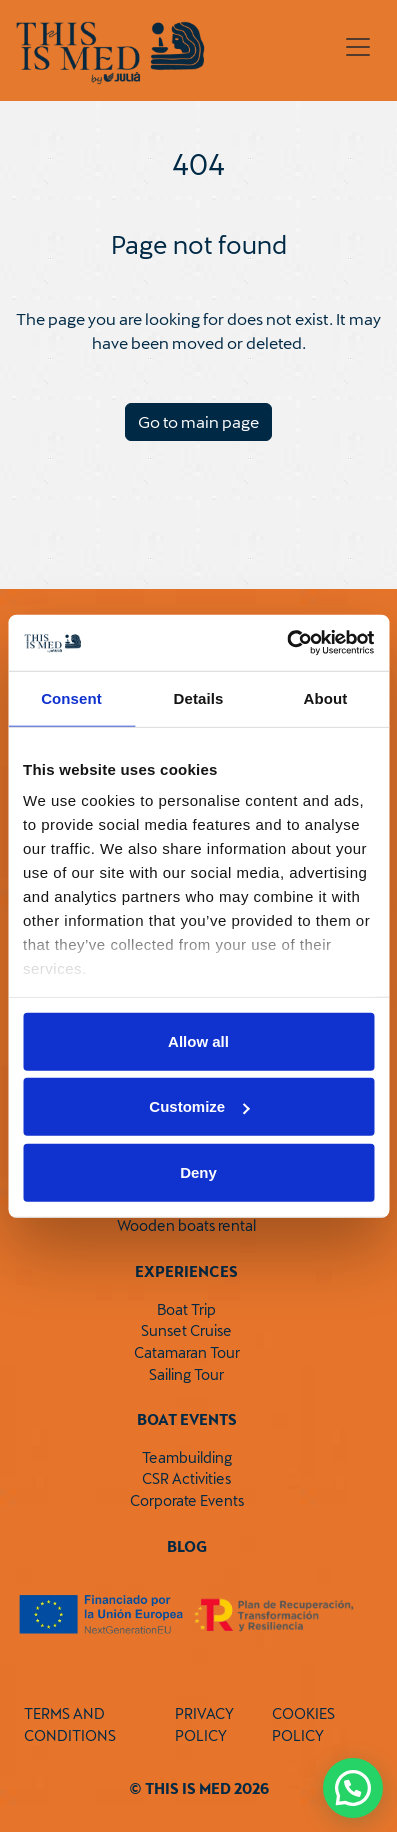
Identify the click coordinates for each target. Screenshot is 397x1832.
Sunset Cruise (186, 1330)
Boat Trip (186, 1309)
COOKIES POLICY (303, 1724)
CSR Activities (186, 1478)
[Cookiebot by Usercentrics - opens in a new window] (286, 643)
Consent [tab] (71, 697)
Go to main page (198, 421)
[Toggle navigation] (358, 47)
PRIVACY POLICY (204, 1724)
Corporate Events (187, 1500)
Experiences (186, 1271)
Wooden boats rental (186, 1225)
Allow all (198, 1040)
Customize (199, 1106)
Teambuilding (187, 1457)
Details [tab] (199, 697)
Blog (187, 1546)
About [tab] (326, 697)
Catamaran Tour (187, 1352)
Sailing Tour (186, 1374)
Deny (198, 1171)
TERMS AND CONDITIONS (70, 1724)
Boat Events (187, 1419)
